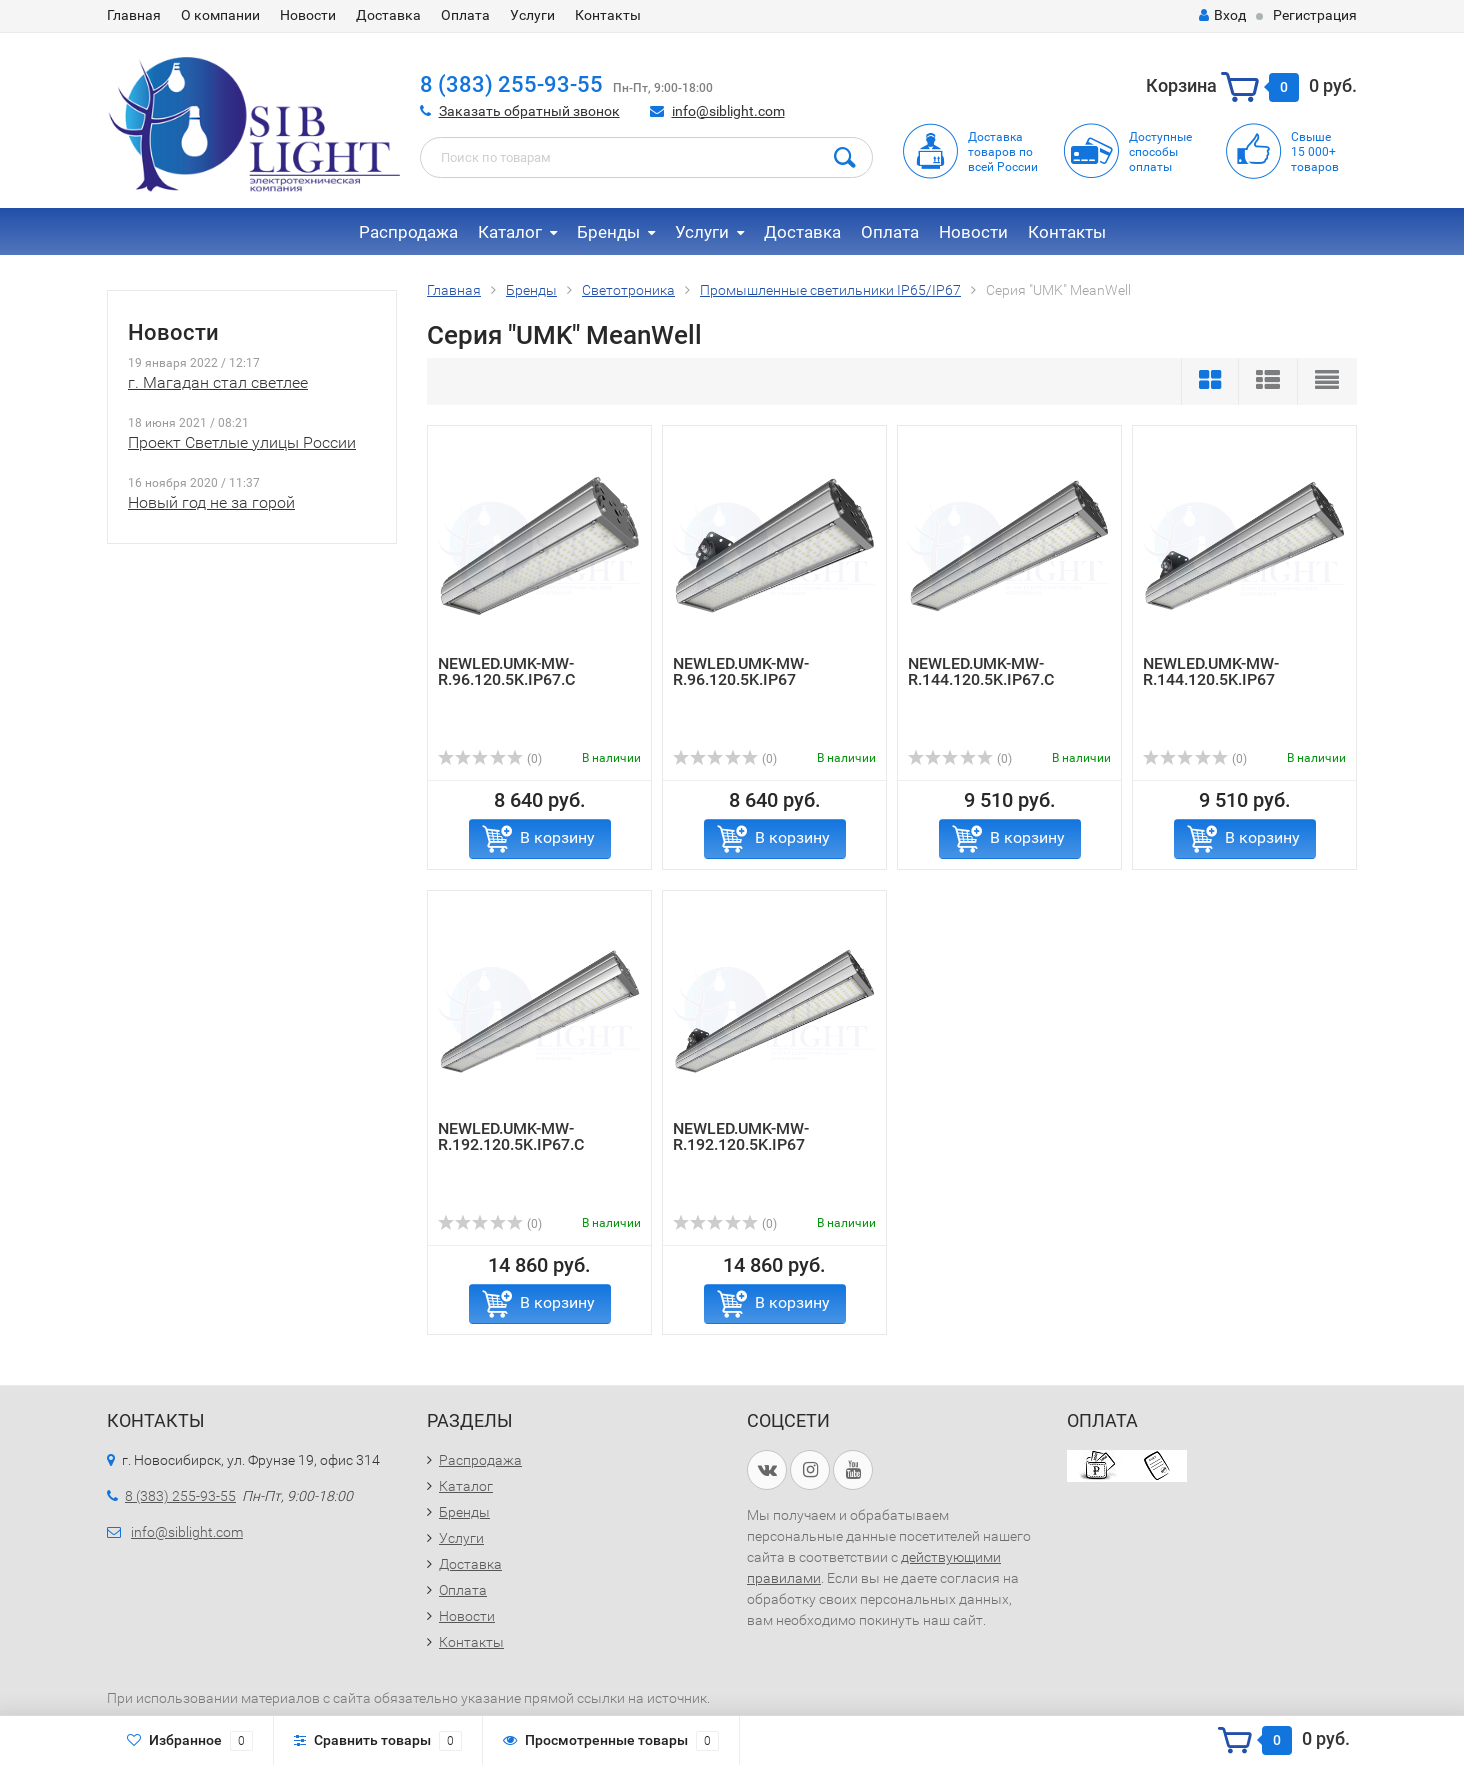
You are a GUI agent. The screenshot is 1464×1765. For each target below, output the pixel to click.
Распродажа (408, 232)
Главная (134, 15)
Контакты (608, 15)
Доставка (388, 15)
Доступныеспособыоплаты (1160, 152)
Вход (1222, 15)
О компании (220, 15)
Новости (308, 15)
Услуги (532, 15)
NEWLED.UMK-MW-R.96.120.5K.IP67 (741, 671)
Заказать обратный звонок (529, 111)
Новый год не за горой (211, 502)
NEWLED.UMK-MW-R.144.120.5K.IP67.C (981, 671)
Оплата (465, 15)
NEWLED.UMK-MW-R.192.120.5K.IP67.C (511, 1136)
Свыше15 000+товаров (1315, 152)
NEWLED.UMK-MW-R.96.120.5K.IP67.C (506, 671)
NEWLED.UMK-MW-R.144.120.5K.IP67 (1211, 671)
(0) (490, 759)
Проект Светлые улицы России (242, 442)
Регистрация (1315, 15)
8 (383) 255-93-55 (511, 84)
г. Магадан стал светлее (218, 382)
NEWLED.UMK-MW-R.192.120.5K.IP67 (741, 1136)
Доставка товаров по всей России (1003, 152)
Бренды (608, 232)
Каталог (510, 232)
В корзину (557, 837)
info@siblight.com (728, 111)
